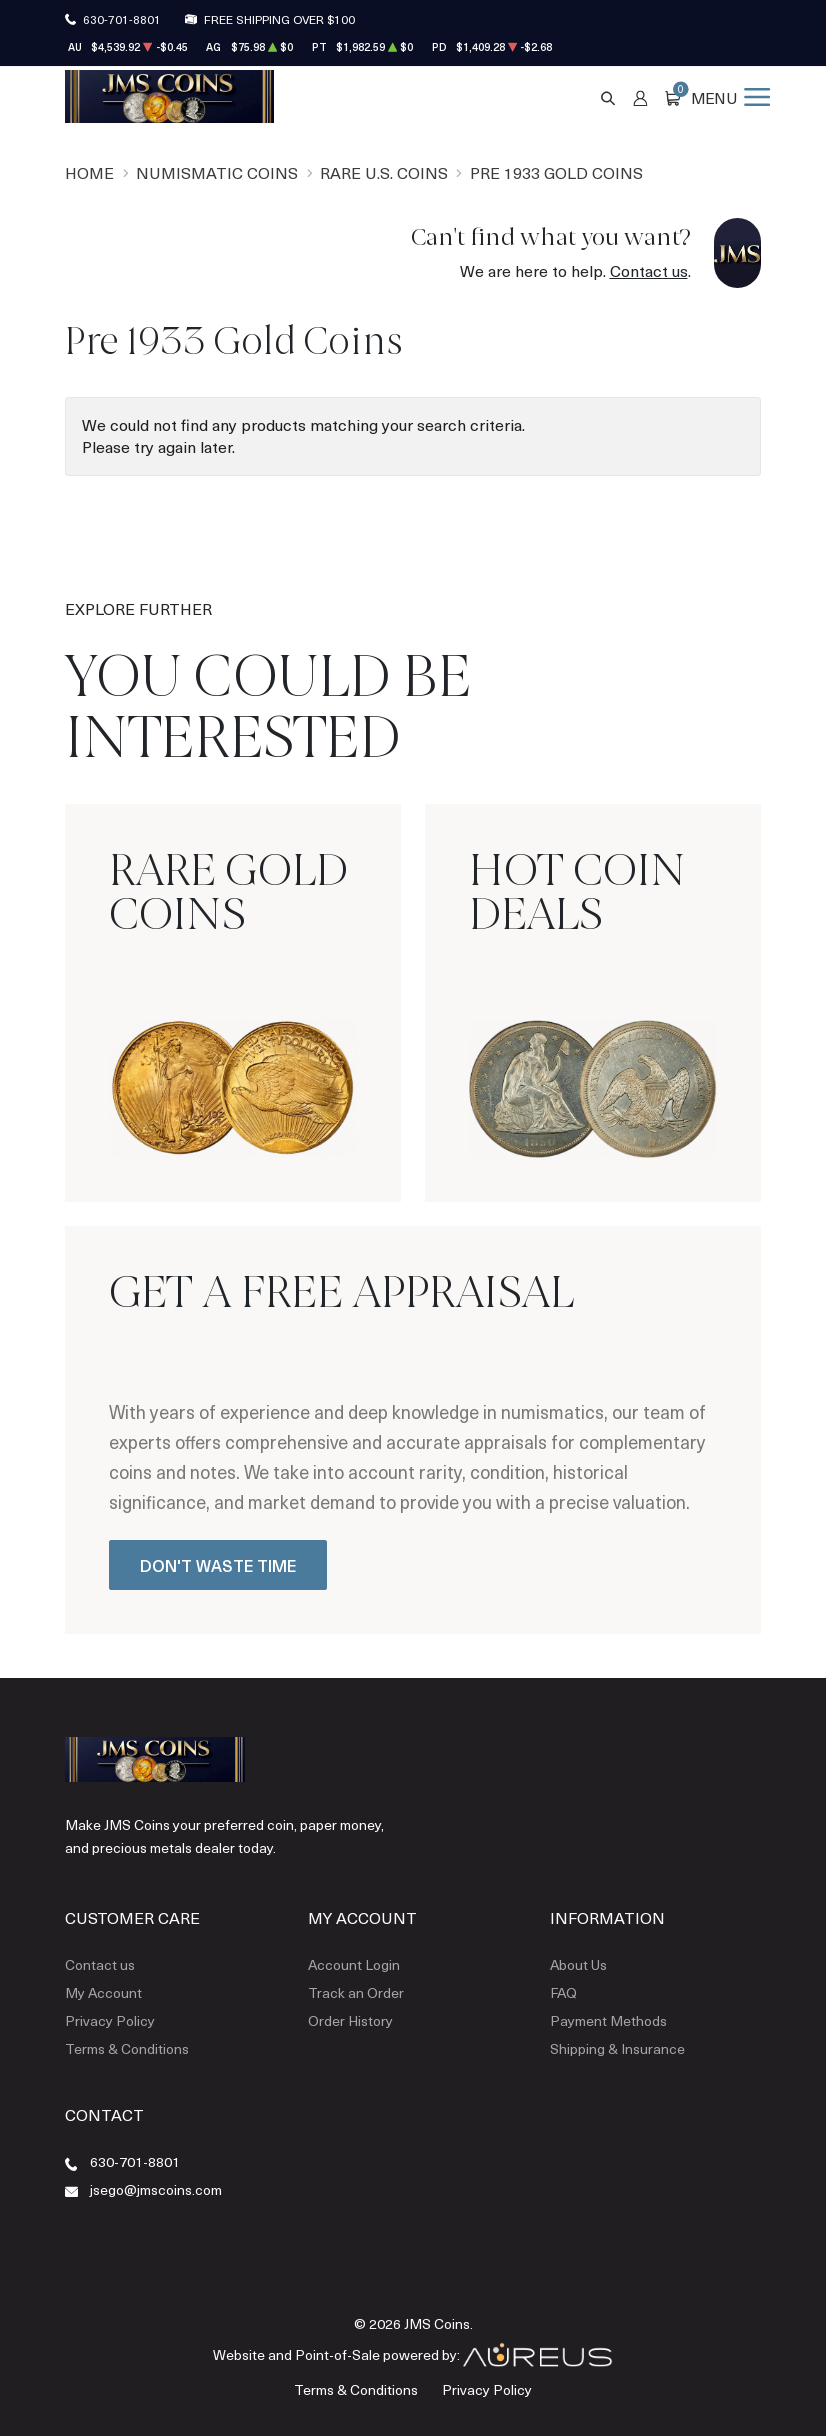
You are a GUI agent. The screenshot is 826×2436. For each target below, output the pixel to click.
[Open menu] (730, 96)
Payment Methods (608, 2020)
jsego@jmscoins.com (156, 2189)
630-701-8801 (122, 19)
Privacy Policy (110, 2020)
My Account (103, 1992)
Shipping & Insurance (617, 2048)
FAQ (563, 1992)
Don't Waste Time (218, 1565)
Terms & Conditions (127, 2048)
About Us (578, 1964)
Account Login (354, 1964)
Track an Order (356, 1992)
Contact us (649, 270)
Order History (350, 2020)
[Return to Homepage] (169, 96)
